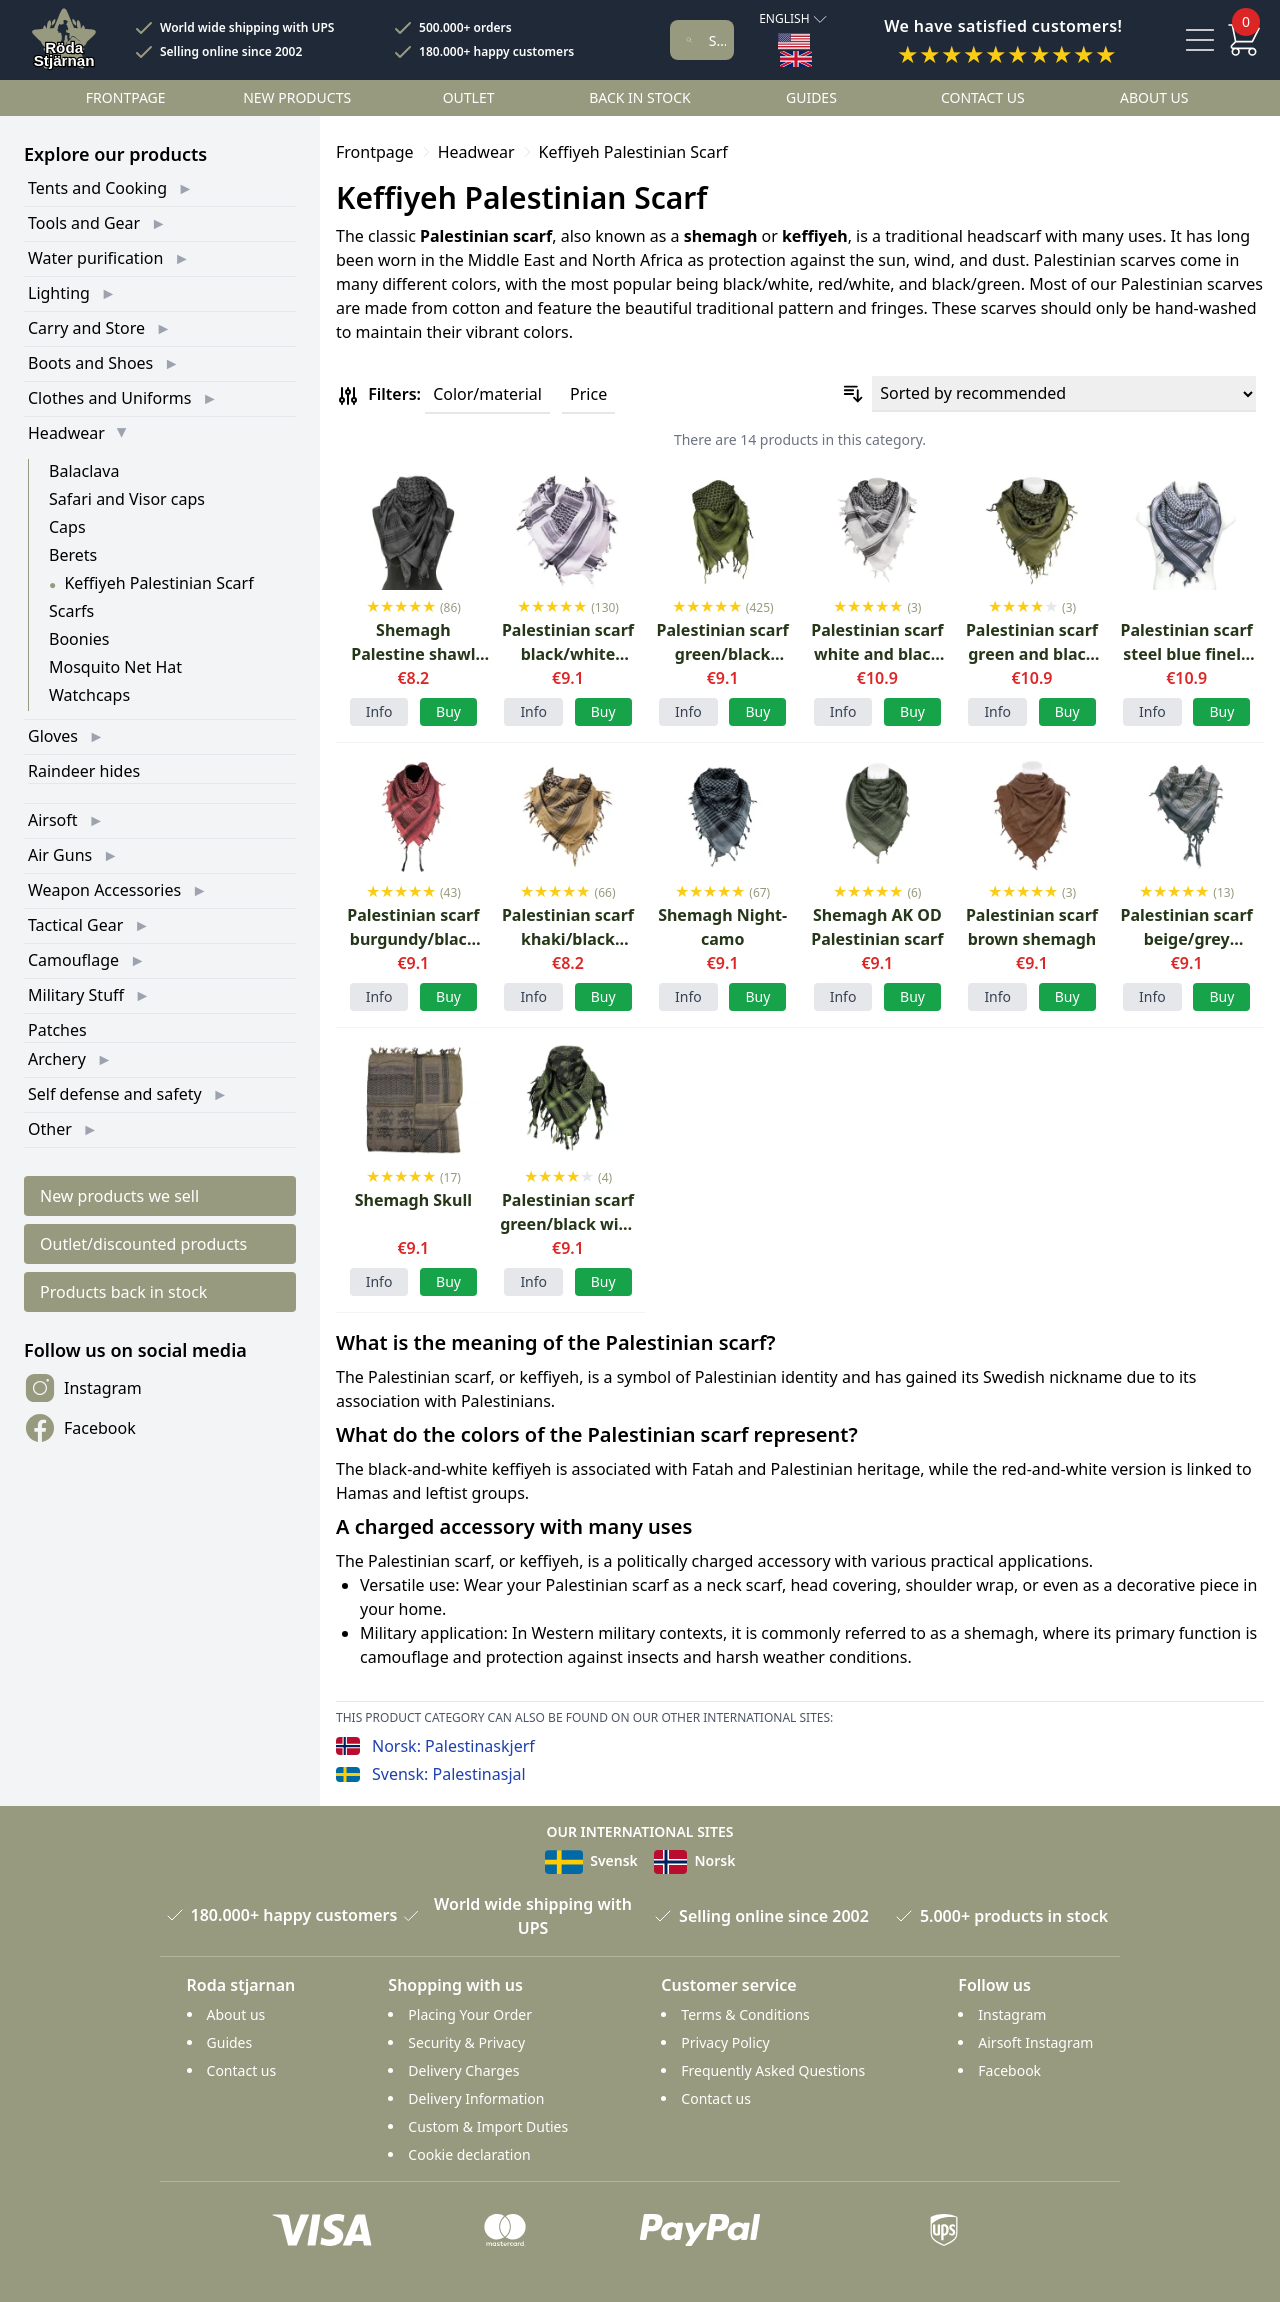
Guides (811, 97)
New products (297, 97)
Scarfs (71, 611)
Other (50, 1129)
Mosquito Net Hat (115, 667)
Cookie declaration (469, 2154)
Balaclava (84, 471)
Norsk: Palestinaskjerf (453, 1746)
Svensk (591, 1860)
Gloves (53, 736)
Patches (57, 1030)
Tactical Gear (75, 925)
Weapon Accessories (104, 890)
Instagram (83, 1388)
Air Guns (60, 855)
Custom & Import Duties (488, 2126)
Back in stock (640, 97)
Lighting (59, 293)
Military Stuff (76, 995)
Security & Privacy (466, 2042)
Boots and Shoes (90, 363)
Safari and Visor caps (127, 499)
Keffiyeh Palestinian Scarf (158, 583)
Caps (67, 527)
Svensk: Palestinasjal (449, 1774)
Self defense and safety (115, 1094)
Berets (73, 555)
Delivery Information (476, 2098)
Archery (57, 1059)
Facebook (80, 1428)
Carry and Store (86, 328)
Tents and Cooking (97, 188)
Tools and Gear (84, 223)
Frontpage (126, 97)
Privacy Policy (725, 2042)
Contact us (983, 97)
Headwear (66, 433)
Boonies (79, 639)
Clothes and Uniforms (109, 398)
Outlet (469, 97)
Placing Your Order (470, 2014)
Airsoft (53, 820)
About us (1154, 97)
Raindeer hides (84, 771)
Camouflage (73, 960)
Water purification (95, 258)
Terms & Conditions (745, 2014)
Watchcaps (89, 695)
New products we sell (119, 1196)
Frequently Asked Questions (773, 2070)
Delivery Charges (463, 2070)
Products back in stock (123, 1292)
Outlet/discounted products (143, 1244)
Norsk (695, 1860)
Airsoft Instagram (1035, 2042)
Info (379, 711)
